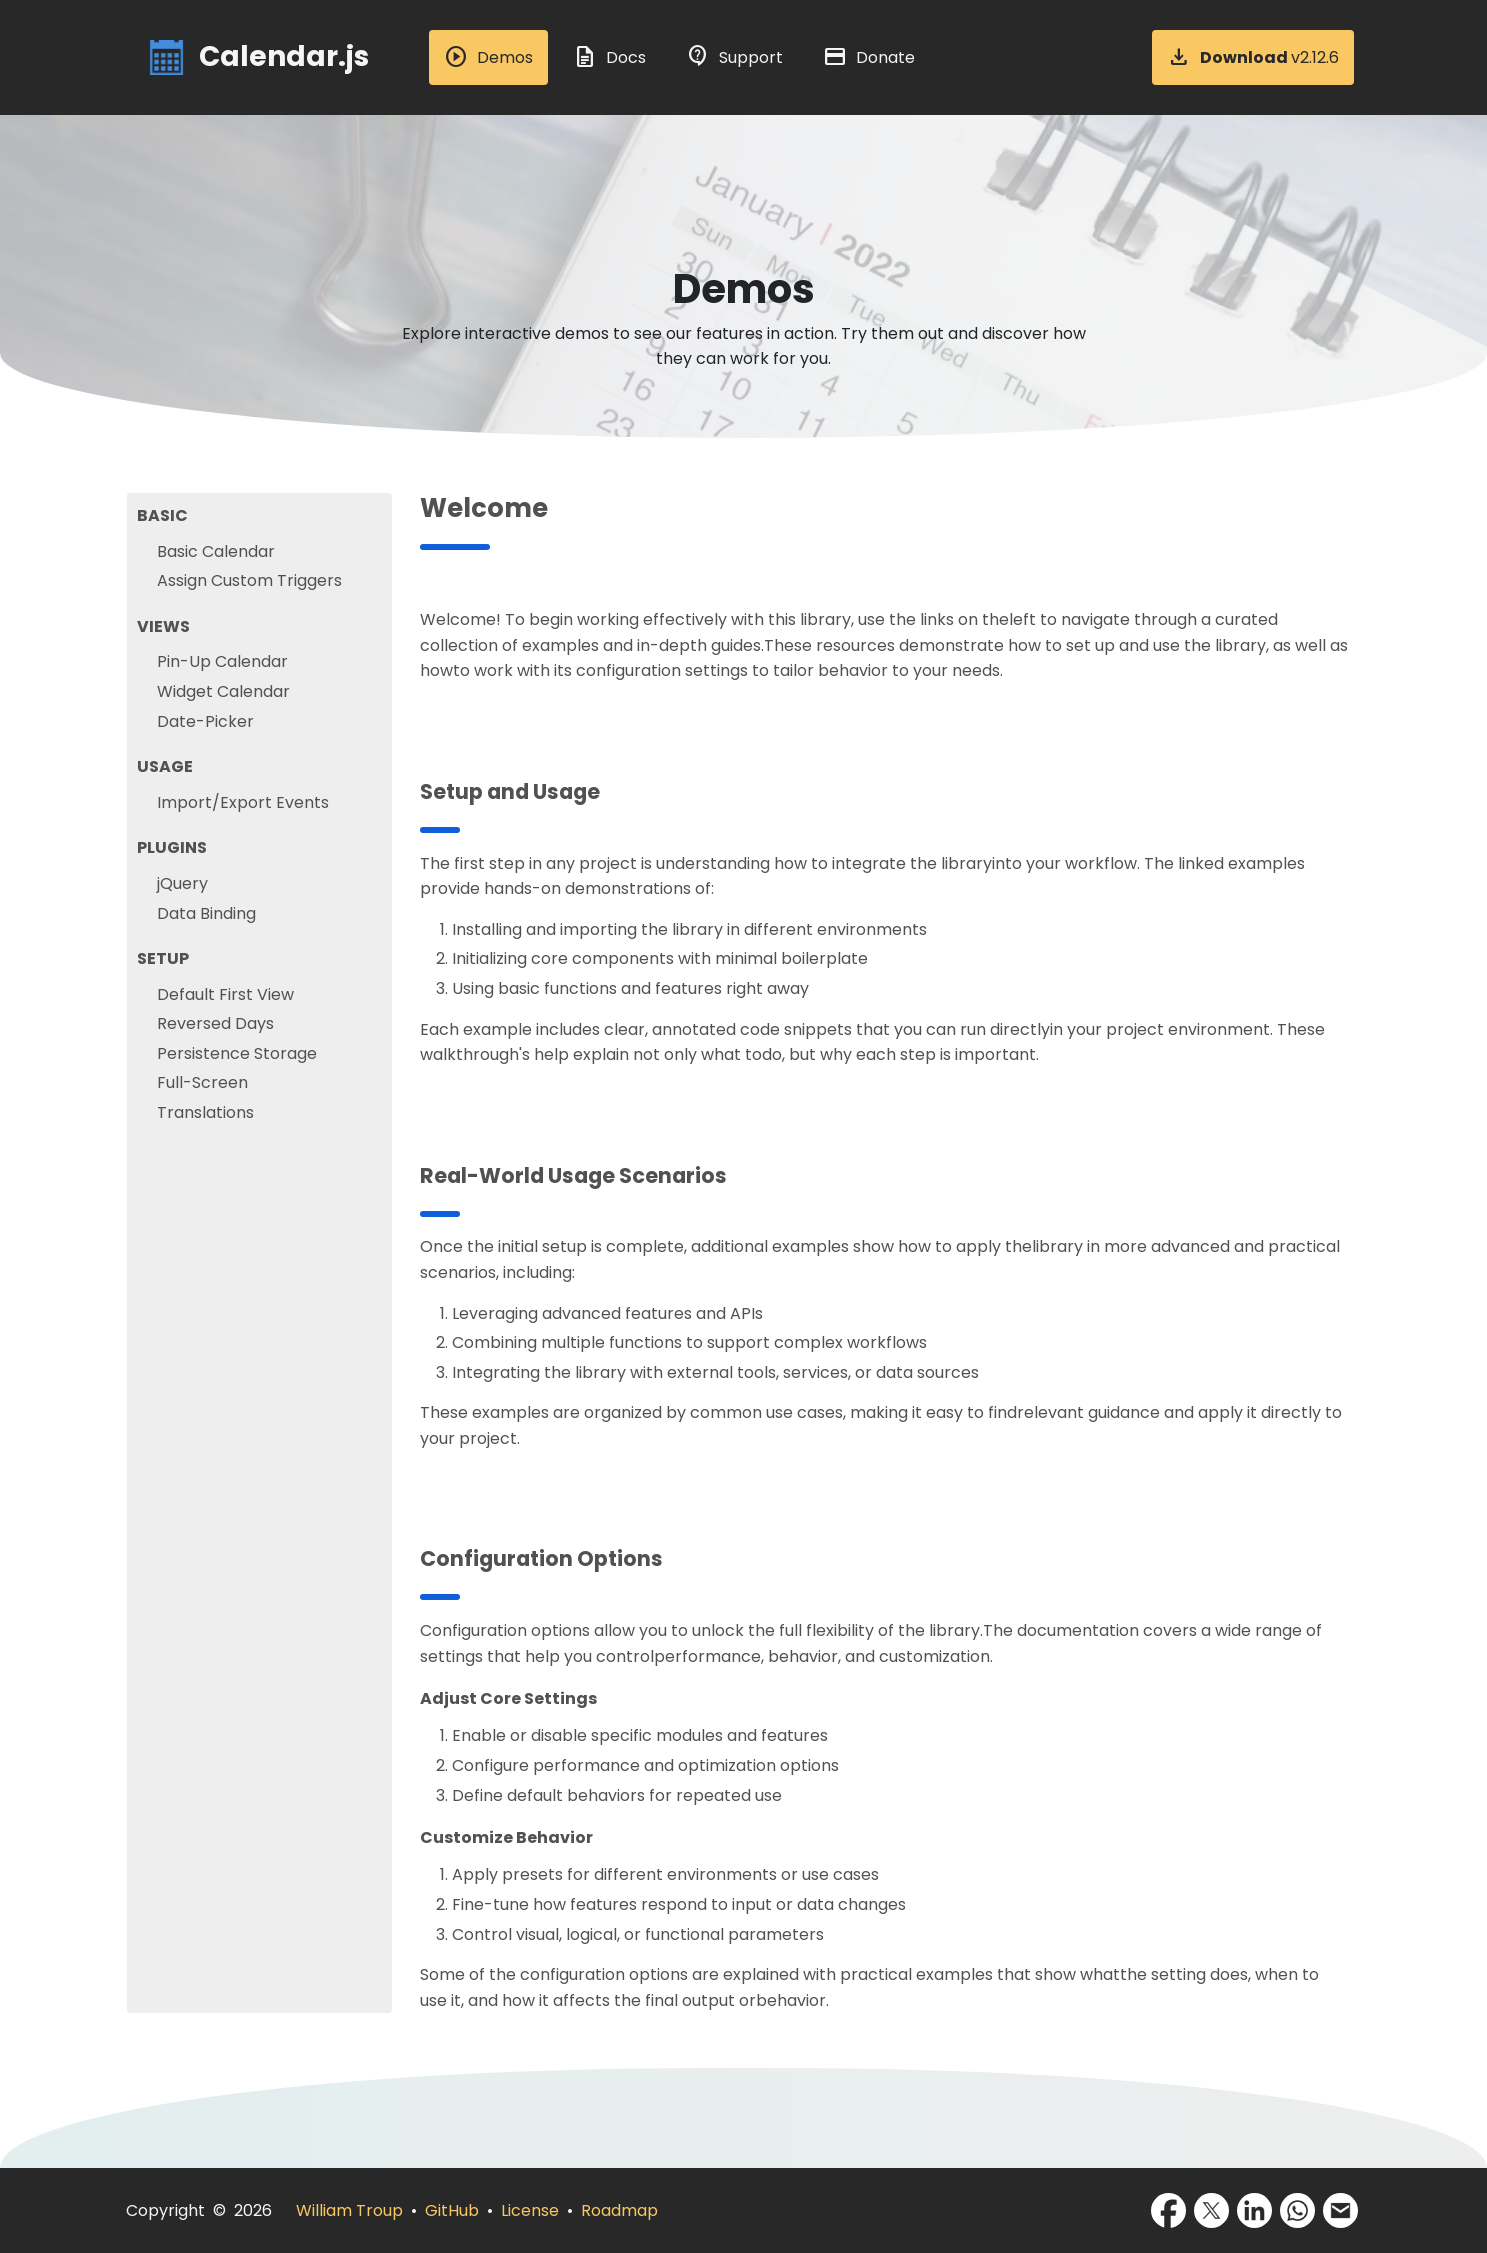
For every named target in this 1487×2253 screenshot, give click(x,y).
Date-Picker (205, 721)
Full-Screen (202, 1082)
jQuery (182, 883)
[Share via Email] (1340, 2210)
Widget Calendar (223, 691)
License (530, 2210)
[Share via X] (1211, 2210)
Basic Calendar (216, 551)
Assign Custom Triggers (249, 580)
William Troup (349, 2210)
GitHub (452, 2210)
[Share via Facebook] (1168, 2210)
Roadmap (619, 2210)
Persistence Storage (237, 1053)
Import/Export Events (243, 802)
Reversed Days (215, 1023)
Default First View (225, 994)
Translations (205, 1112)
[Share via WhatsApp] (1297, 2210)
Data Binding (206, 913)
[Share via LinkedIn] (1254, 2210)
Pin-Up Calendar (222, 661)
